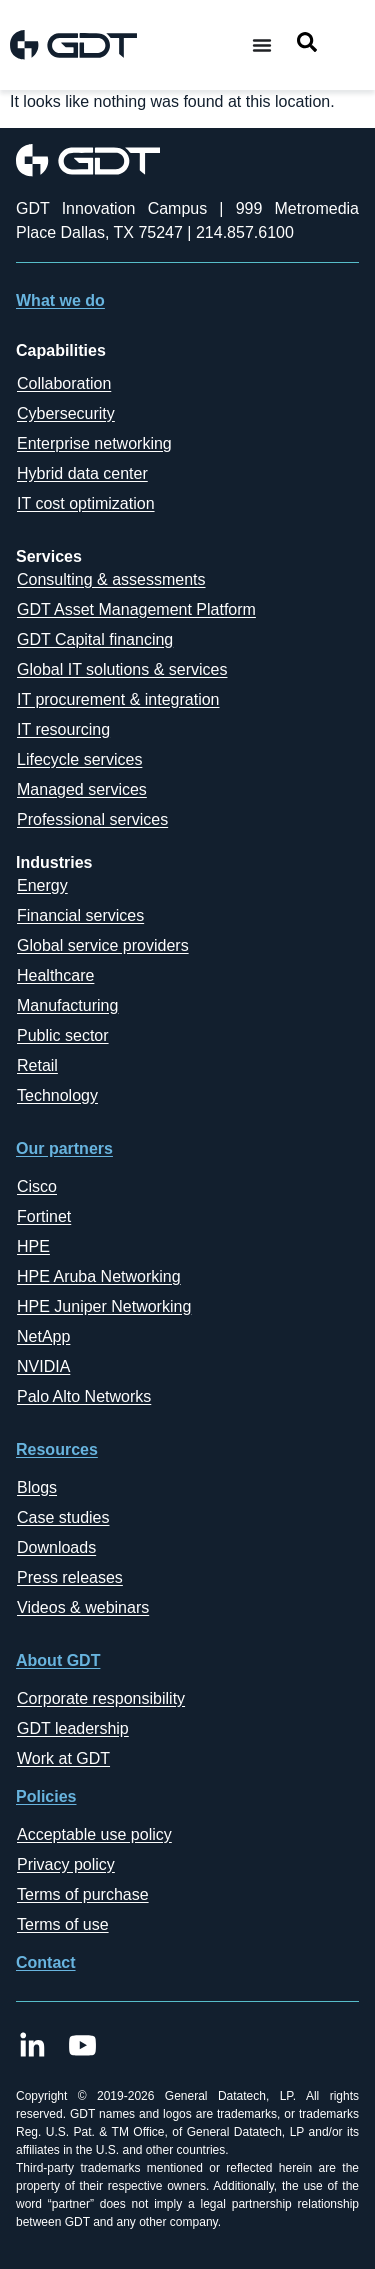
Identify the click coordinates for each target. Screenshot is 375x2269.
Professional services (92, 819)
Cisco (37, 1186)
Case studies (63, 1517)
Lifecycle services (79, 759)
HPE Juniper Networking (104, 1306)
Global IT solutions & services (122, 669)
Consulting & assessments (111, 579)
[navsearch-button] (307, 45)
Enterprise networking (94, 443)
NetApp (43, 1336)
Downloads (56, 1547)
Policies (46, 1796)
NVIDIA (43, 1366)
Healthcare (55, 975)
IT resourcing (63, 729)
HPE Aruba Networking (99, 1276)
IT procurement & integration (118, 699)
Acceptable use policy (94, 1834)
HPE (33, 1246)
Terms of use (63, 1924)
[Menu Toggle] (262, 45)
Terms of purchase (83, 1894)
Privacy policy (66, 1864)
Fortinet (44, 1216)
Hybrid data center (82, 473)
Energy (42, 885)
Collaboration (64, 383)
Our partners (64, 1148)
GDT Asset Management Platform (136, 609)
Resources (57, 1449)
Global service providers (103, 945)
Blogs (37, 1487)
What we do (60, 300)
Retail (37, 1065)
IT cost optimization (86, 503)
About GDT (58, 1660)
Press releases (70, 1577)
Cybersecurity (66, 413)
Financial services (80, 915)
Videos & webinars (83, 1607)
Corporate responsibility (101, 1698)
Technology (57, 1095)
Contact (46, 1962)
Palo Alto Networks (84, 1396)
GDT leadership (73, 1728)
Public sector (63, 1035)
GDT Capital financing (95, 639)
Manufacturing (67, 1005)
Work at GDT (63, 1758)
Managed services (82, 789)
